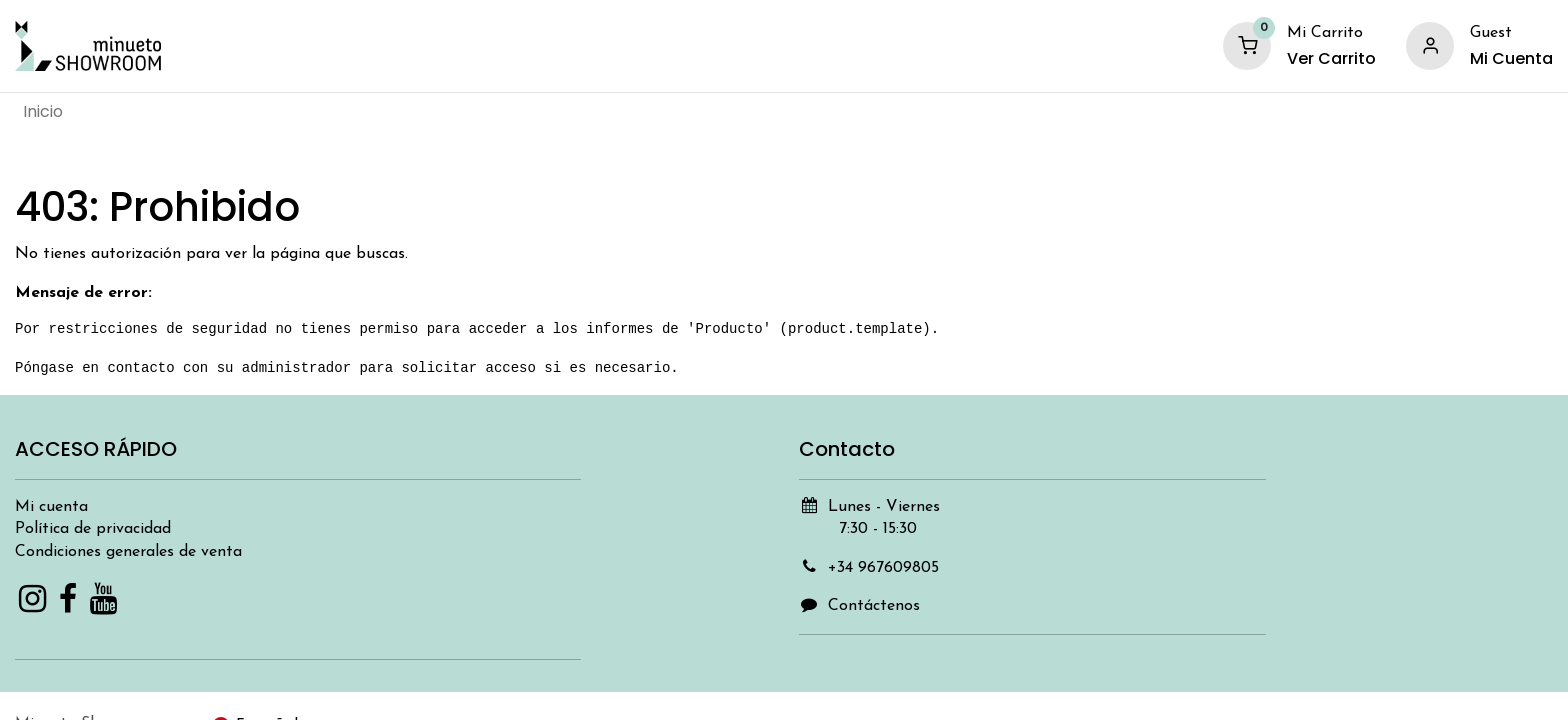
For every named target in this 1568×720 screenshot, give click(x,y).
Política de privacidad (93, 529)
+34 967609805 (883, 568)
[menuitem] (43, 112)
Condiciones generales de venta (128, 552)
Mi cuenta (51, 507)
